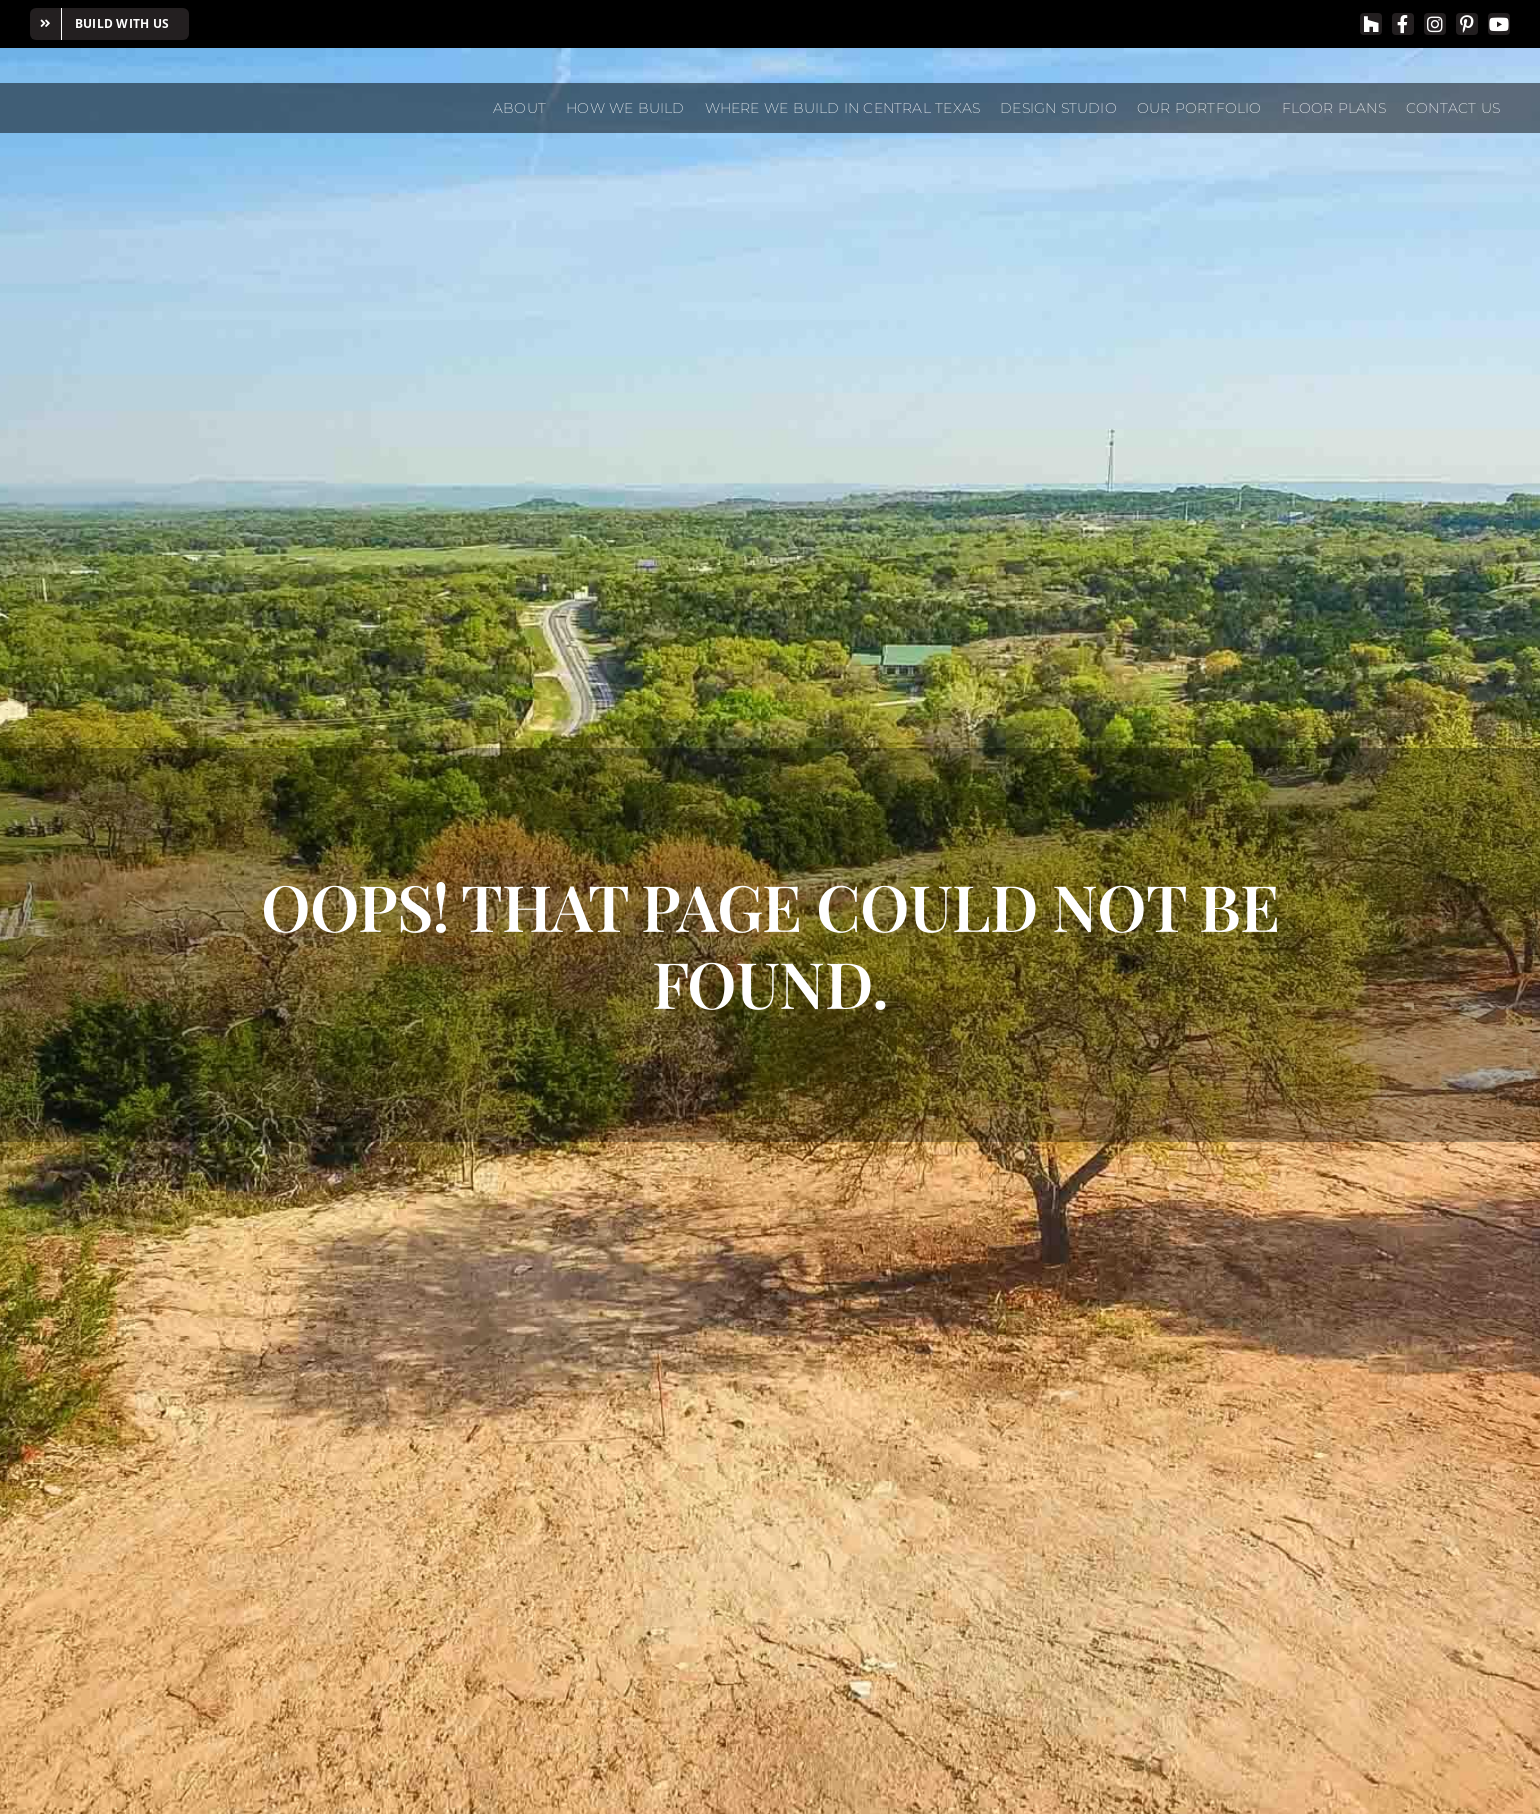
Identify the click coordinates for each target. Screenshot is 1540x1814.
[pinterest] (1467, 24)
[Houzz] (1371, 24)
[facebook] (1403, 24)
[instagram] (1435, 24)
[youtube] (1499, 24)
